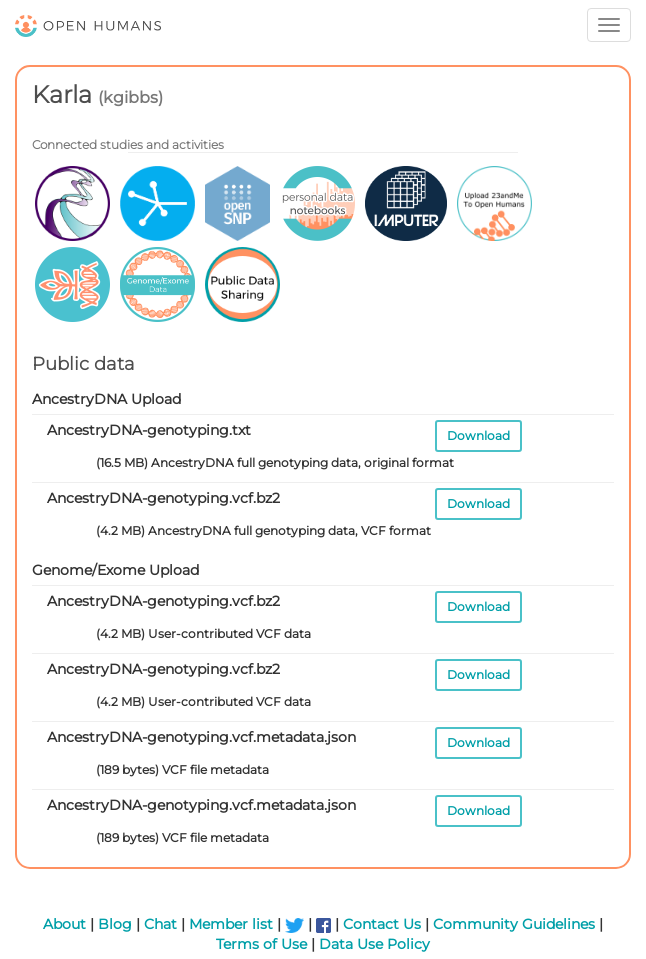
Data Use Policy (374, 944)
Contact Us (382, 924)
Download (478, 435)
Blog (115, 924)
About (64, 924)
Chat (160, 924)
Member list (231, 924)
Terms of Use (261, 944)
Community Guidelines (514, 924)
